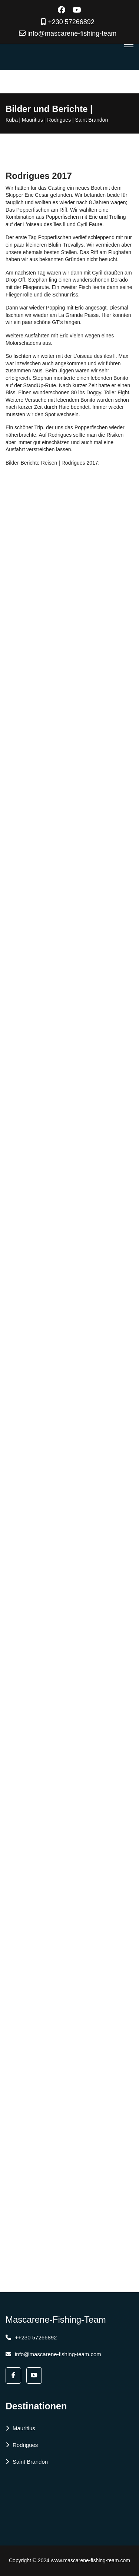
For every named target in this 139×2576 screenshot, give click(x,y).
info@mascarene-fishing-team (71, 33)
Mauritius (20, 2428)
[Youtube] (77, 10)
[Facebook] (61, 10)
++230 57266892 (31, 2337)
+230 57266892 (71, 22)
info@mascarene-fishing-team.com (53, 2354)
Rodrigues (22, 2445)
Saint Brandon (27, 2461)
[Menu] (128, 44)
